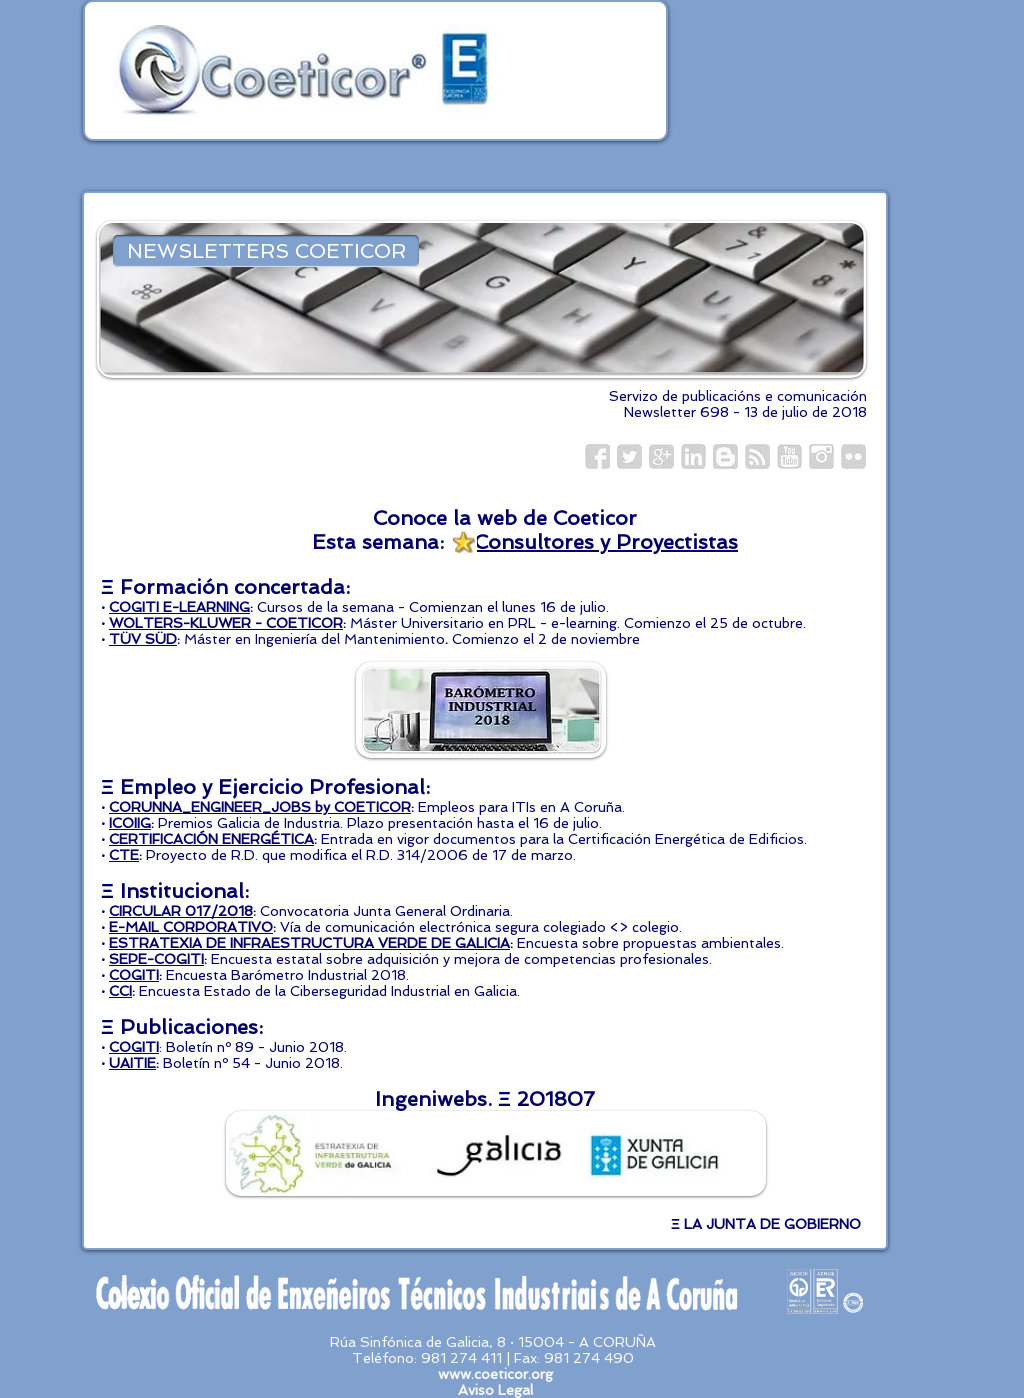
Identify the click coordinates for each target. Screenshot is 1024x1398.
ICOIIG (130, 823)
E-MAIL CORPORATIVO (191, 927)
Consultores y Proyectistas (606, 542)
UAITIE (132, 1063)
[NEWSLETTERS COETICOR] (266, 251)
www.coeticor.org (495, 1374)
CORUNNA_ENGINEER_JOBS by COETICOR (260, 807)
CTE (124, 855)
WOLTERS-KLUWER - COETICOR (226, 623)
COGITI (134, 975)
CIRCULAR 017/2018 (181, 911)
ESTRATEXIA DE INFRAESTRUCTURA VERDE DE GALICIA (309, 943)
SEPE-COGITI (156, 959)
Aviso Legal (495, 1390)
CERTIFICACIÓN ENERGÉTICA (211, 839)
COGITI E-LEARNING (179, 607)
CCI (120, 991)
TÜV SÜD (143, 639)
